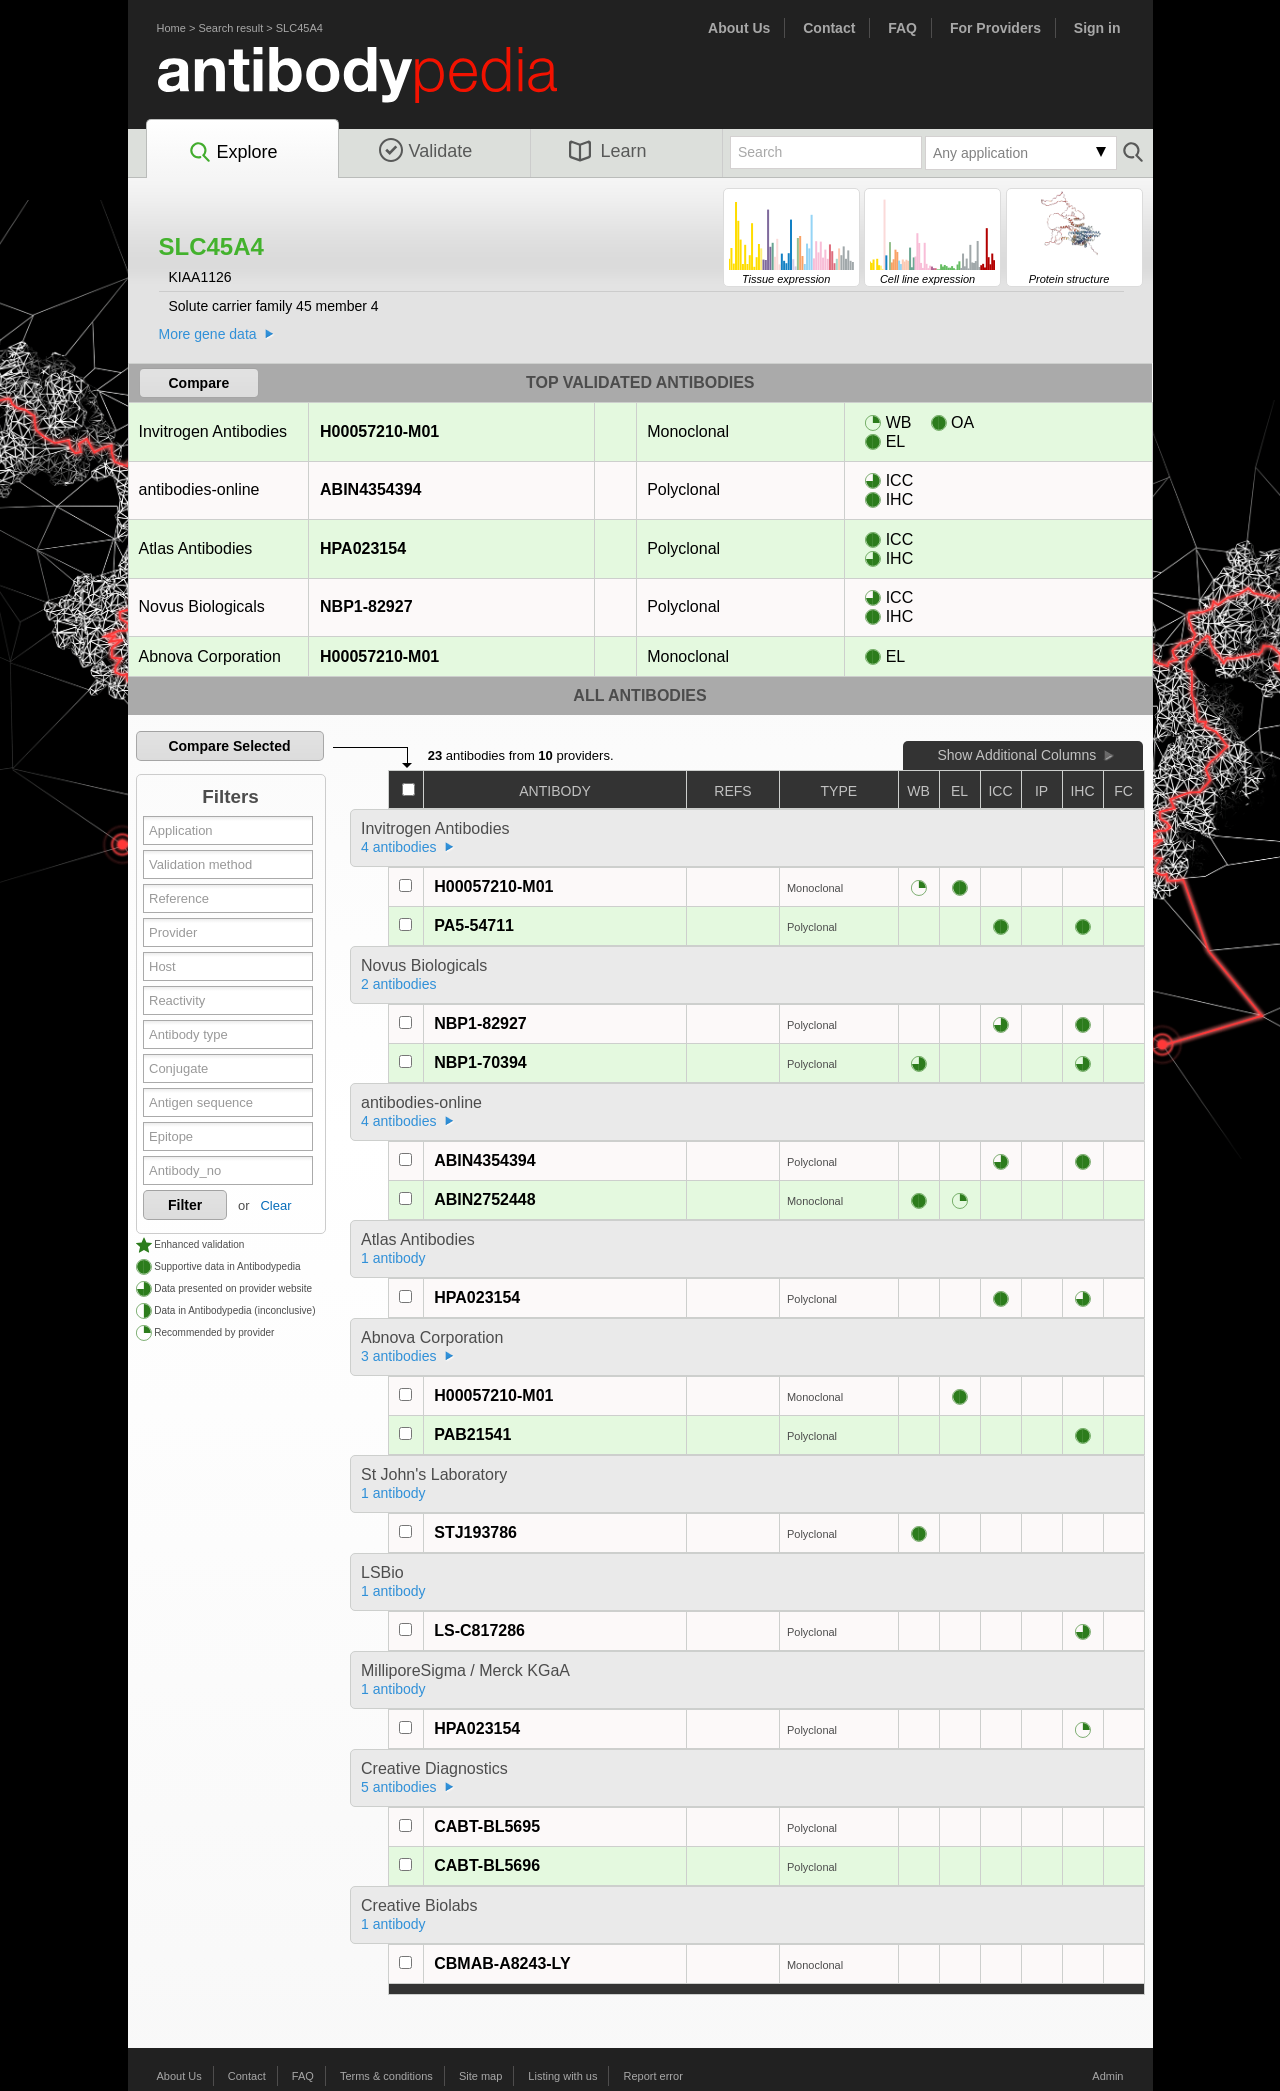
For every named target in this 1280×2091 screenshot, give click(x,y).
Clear (275, 1205)
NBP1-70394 (480, 1062)
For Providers (995, 28)
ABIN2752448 (484, 1199)
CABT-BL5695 (487, 1826)
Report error (653, 2076)
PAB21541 (472, 1434)
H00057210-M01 (379, 431)
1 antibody (393, 1258)
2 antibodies (399, 984)
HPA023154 (362, 548)
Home (171, 28)
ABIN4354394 (370, 489)
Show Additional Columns (1016, 755)
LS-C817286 (479, 1630)
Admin (1107, 2076)
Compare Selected (229, 746)
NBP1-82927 (366, 606)
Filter (185, 1205)
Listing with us (562, 2076)
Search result (230, 28)
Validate (426, 151)
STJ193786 (475, 1532)
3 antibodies (399, 1356)
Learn (608, 151)
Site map (480, 2076)
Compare (199, 383)
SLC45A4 (299, 28)
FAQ (902, 28)
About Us (739, 28)
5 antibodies (399, 1787)
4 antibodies (399, 847)
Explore (232, 153)
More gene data (208, 334)
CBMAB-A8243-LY (502, 1963)
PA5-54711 (474, 925)
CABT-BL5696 (487, 1865)
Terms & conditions (386, 2076)
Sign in (1097, 28)
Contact (829, 28)
